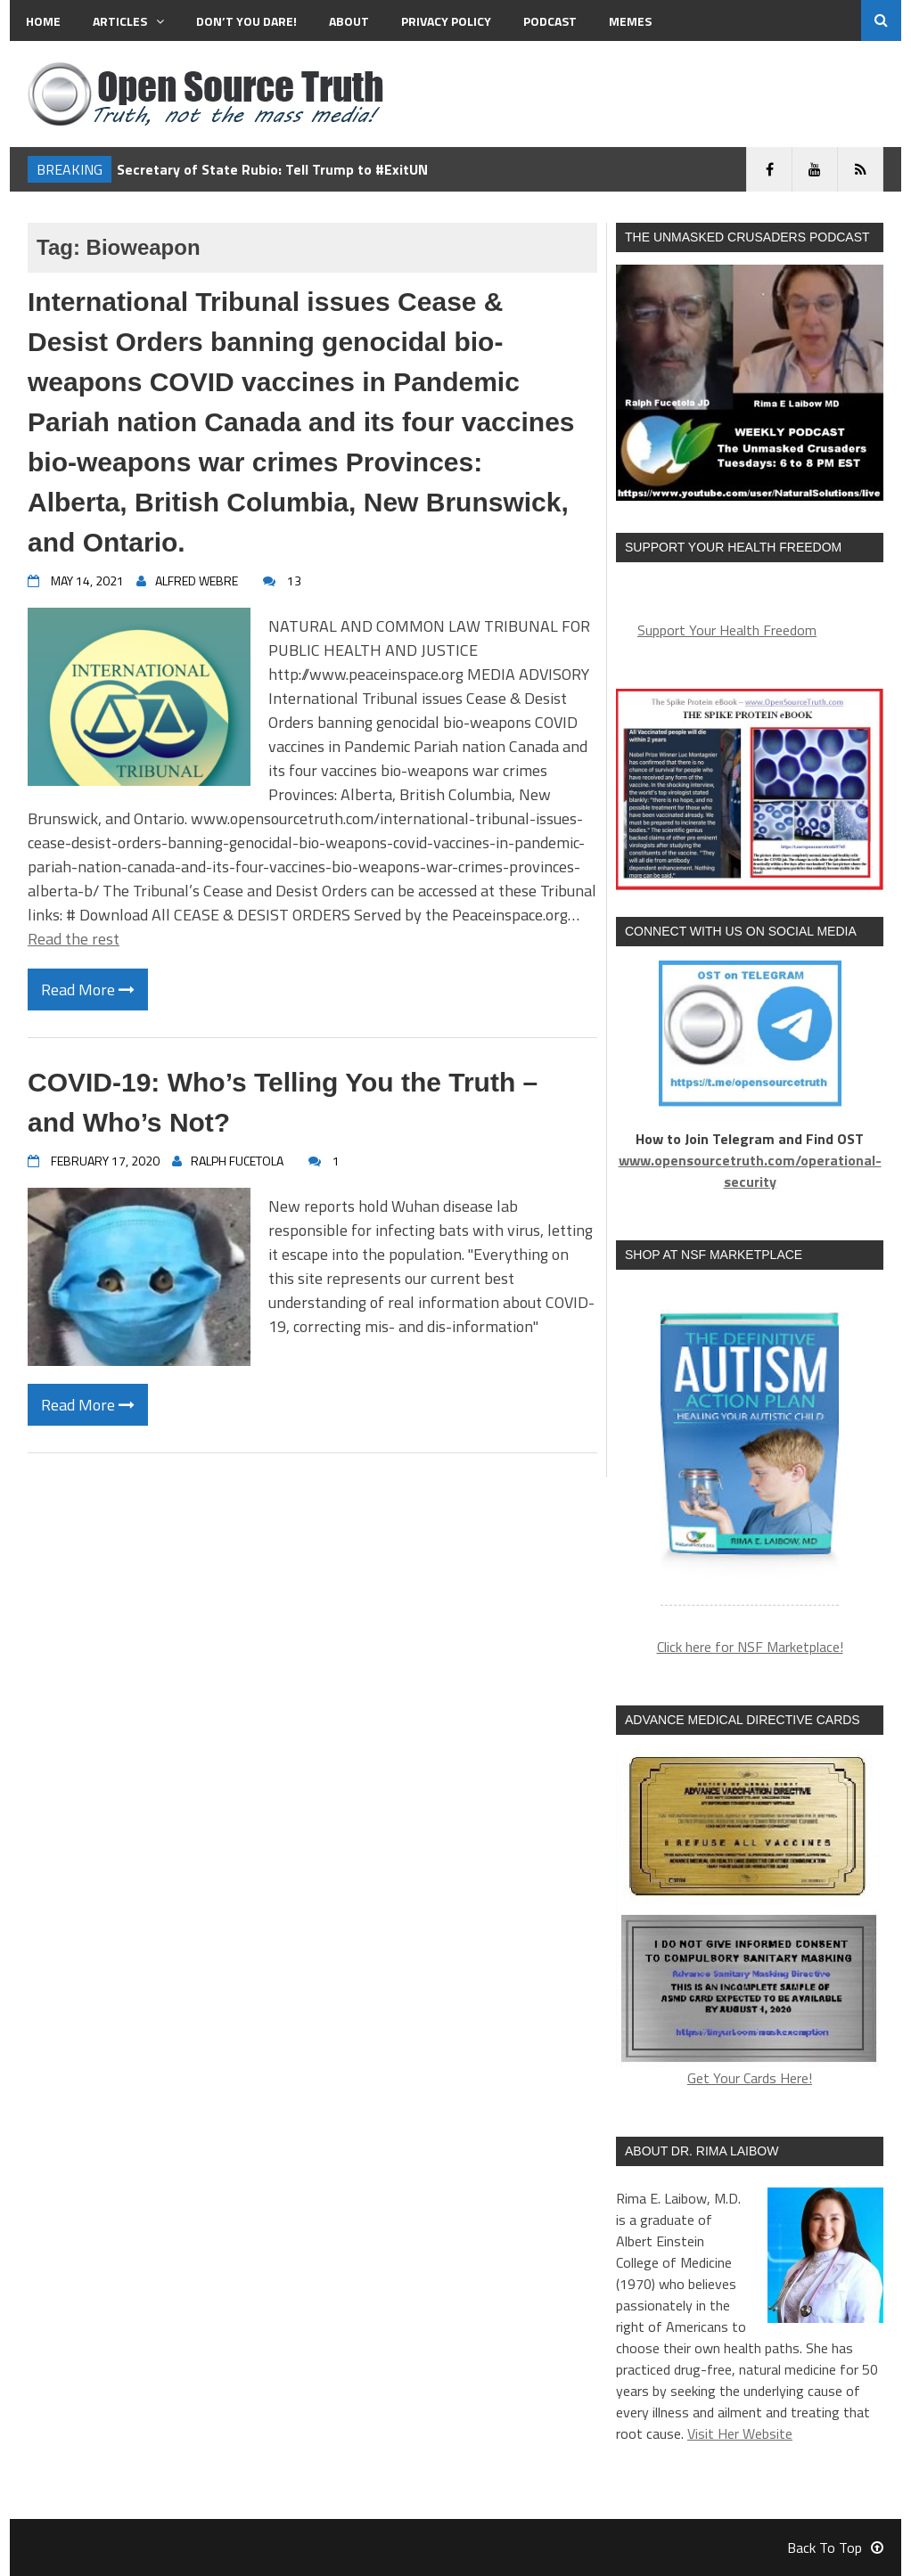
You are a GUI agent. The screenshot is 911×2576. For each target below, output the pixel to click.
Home (43, 21)
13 (294, 580)
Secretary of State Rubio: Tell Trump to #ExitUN (272, 169)
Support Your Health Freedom (727, 630)
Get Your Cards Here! (749, 1919)
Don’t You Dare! (246, 21)
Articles (128, 21)
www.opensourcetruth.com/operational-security (750, 1170)
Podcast (550, 21)
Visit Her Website (739, 2433)
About (349, 21)
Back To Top (835, 2547)
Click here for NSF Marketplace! (750, 1646)
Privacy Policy (446, 21)
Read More (88, 989)
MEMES (630, 21)
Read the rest (73, 939)
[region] (750, 1448)
